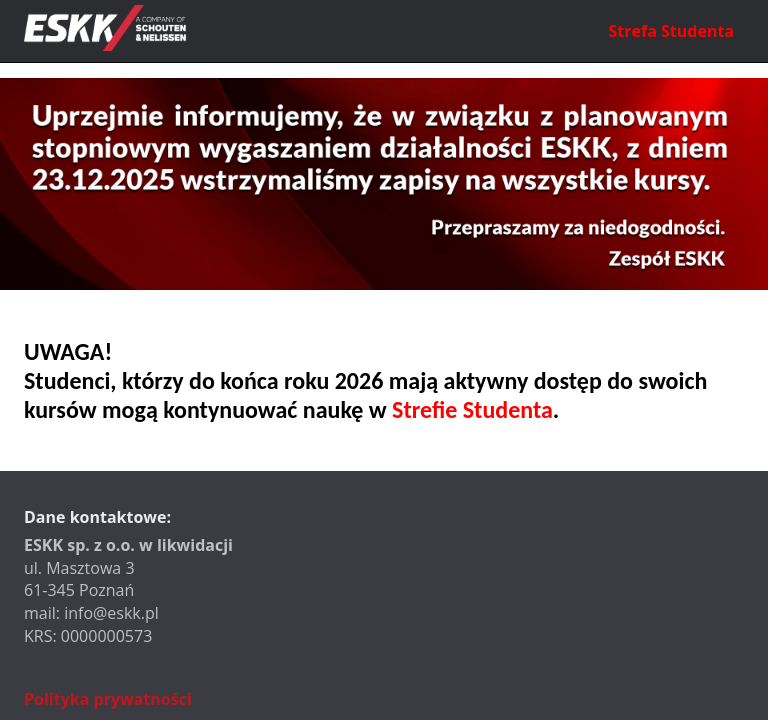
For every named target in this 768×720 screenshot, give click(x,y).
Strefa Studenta (671, 31)
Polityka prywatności (108, 699)
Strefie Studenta (472, 409)
